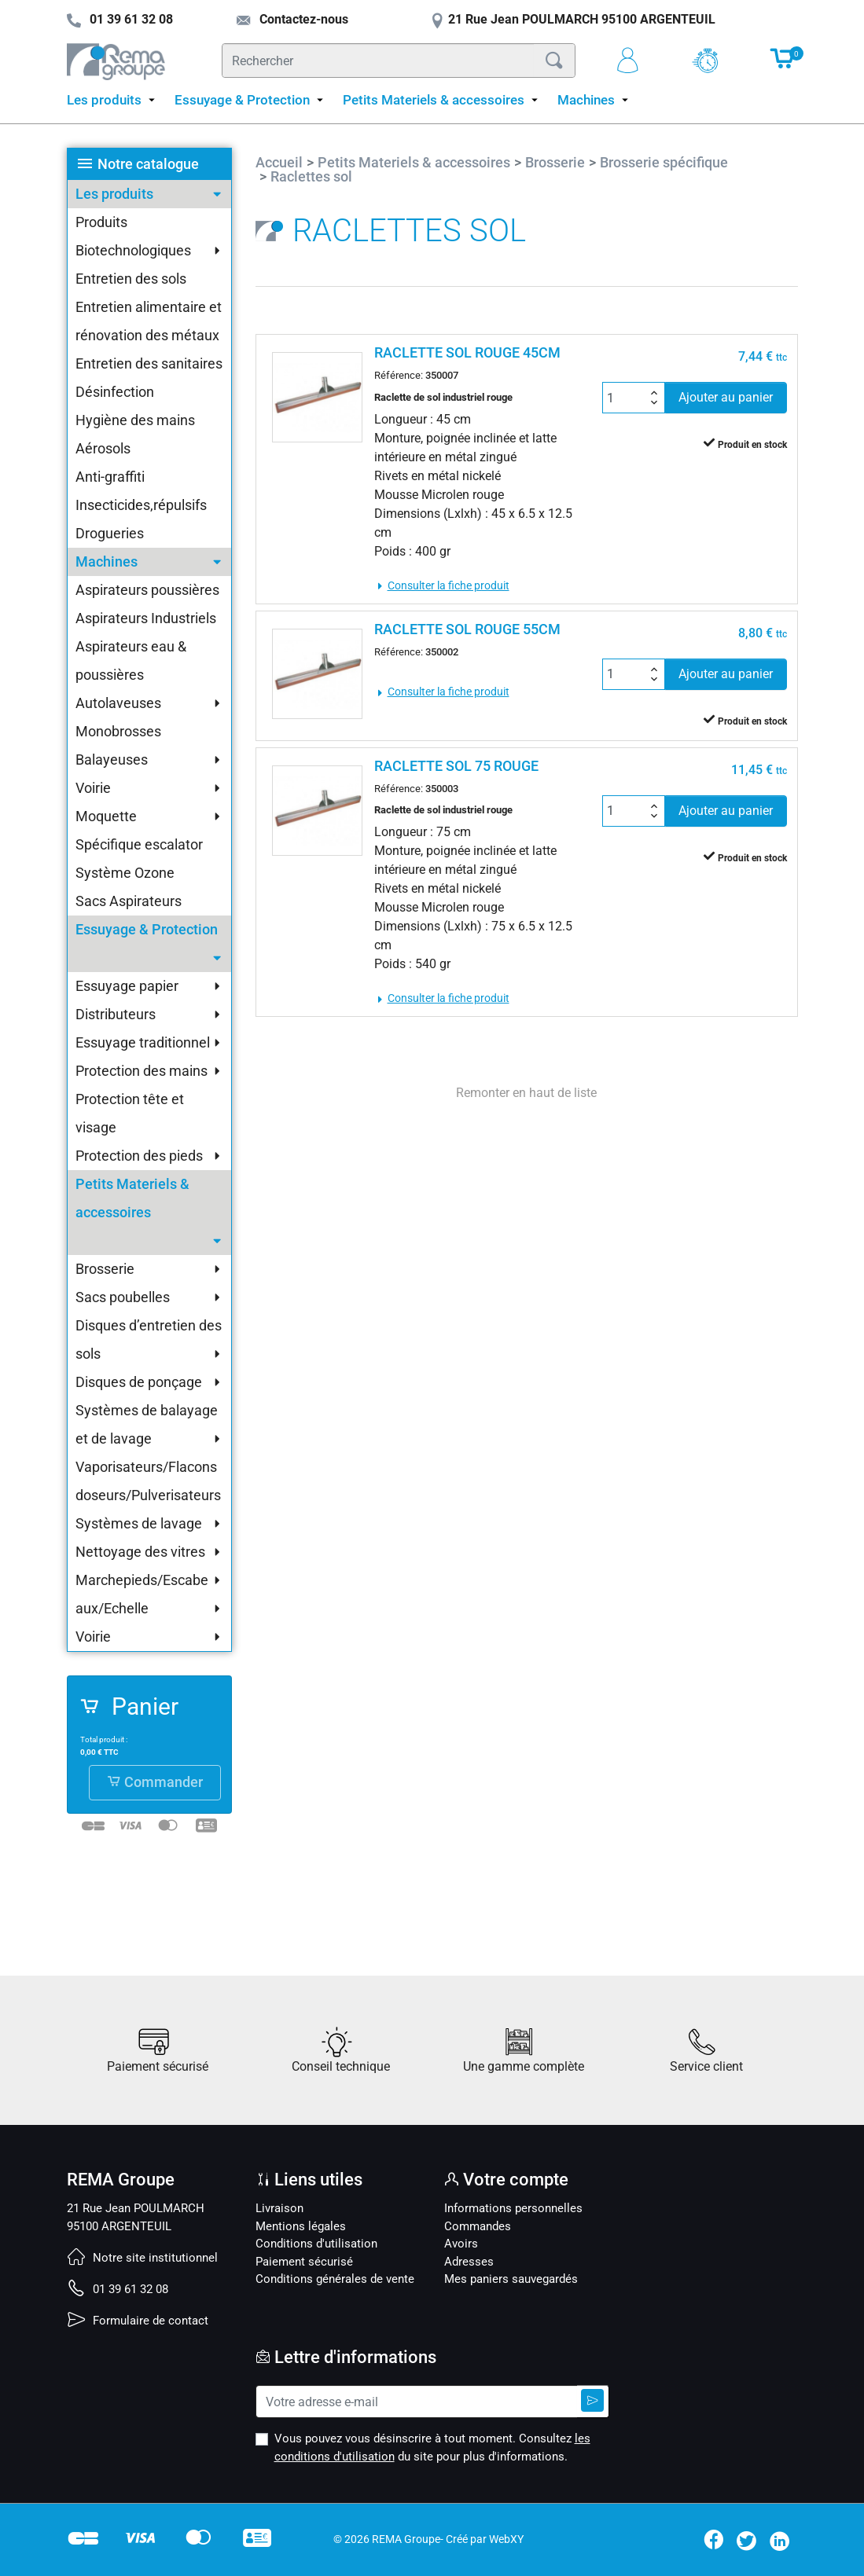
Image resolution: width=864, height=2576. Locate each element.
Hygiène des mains (135, 420)
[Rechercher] (378, 60)
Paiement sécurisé (304, 2262)
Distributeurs (115, 1014)
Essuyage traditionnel (142, 1042)
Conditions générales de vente (335, 2279)
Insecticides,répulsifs (141, 505)
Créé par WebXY (485, 2539)
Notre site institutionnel (142, 2258)
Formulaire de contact (137, 2321)
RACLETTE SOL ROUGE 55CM (467, 629)
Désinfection (114, 391)
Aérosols (103, 448)
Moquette (106, 816)
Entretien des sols (130, 278)
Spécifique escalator (139, 844)
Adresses (469, 2262)
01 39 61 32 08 (117, 2289)
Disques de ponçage (138, 1382)
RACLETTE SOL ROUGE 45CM (467, 352)
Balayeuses (111, 759)
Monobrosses (118, 731)
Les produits (114, 193)
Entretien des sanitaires (148, 363)
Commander (155, 1782)
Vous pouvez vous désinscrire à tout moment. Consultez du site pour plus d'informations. (432, 2447)
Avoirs (461, 2244)
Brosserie (104, 1268)
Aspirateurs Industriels (145, 618)
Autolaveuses (118, 703)
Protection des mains (141, 1070)
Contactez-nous (292, 19)
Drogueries (109, 533)
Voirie (93, 788)
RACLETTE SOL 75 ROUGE (456, 766)
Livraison (279, 2208)
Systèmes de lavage (138, 1523)
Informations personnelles (513, 2208)
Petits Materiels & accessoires (132, 1198)
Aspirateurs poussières (147, 590)
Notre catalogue (148, 164)
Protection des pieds (139, 1155)
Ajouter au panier (725, 397)
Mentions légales (301, 2226)
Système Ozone (125, 872)
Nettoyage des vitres (140, 1551)
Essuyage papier (126, 986)
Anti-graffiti (110, 476)
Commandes (477, 2226)
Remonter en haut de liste (526, 1092)
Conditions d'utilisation (316, 2244)
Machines (106, 561)
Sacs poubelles (122, 1297)
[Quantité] (625, 397)
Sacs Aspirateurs (128, 901)
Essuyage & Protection (146, 929)
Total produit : (103, 1739)
